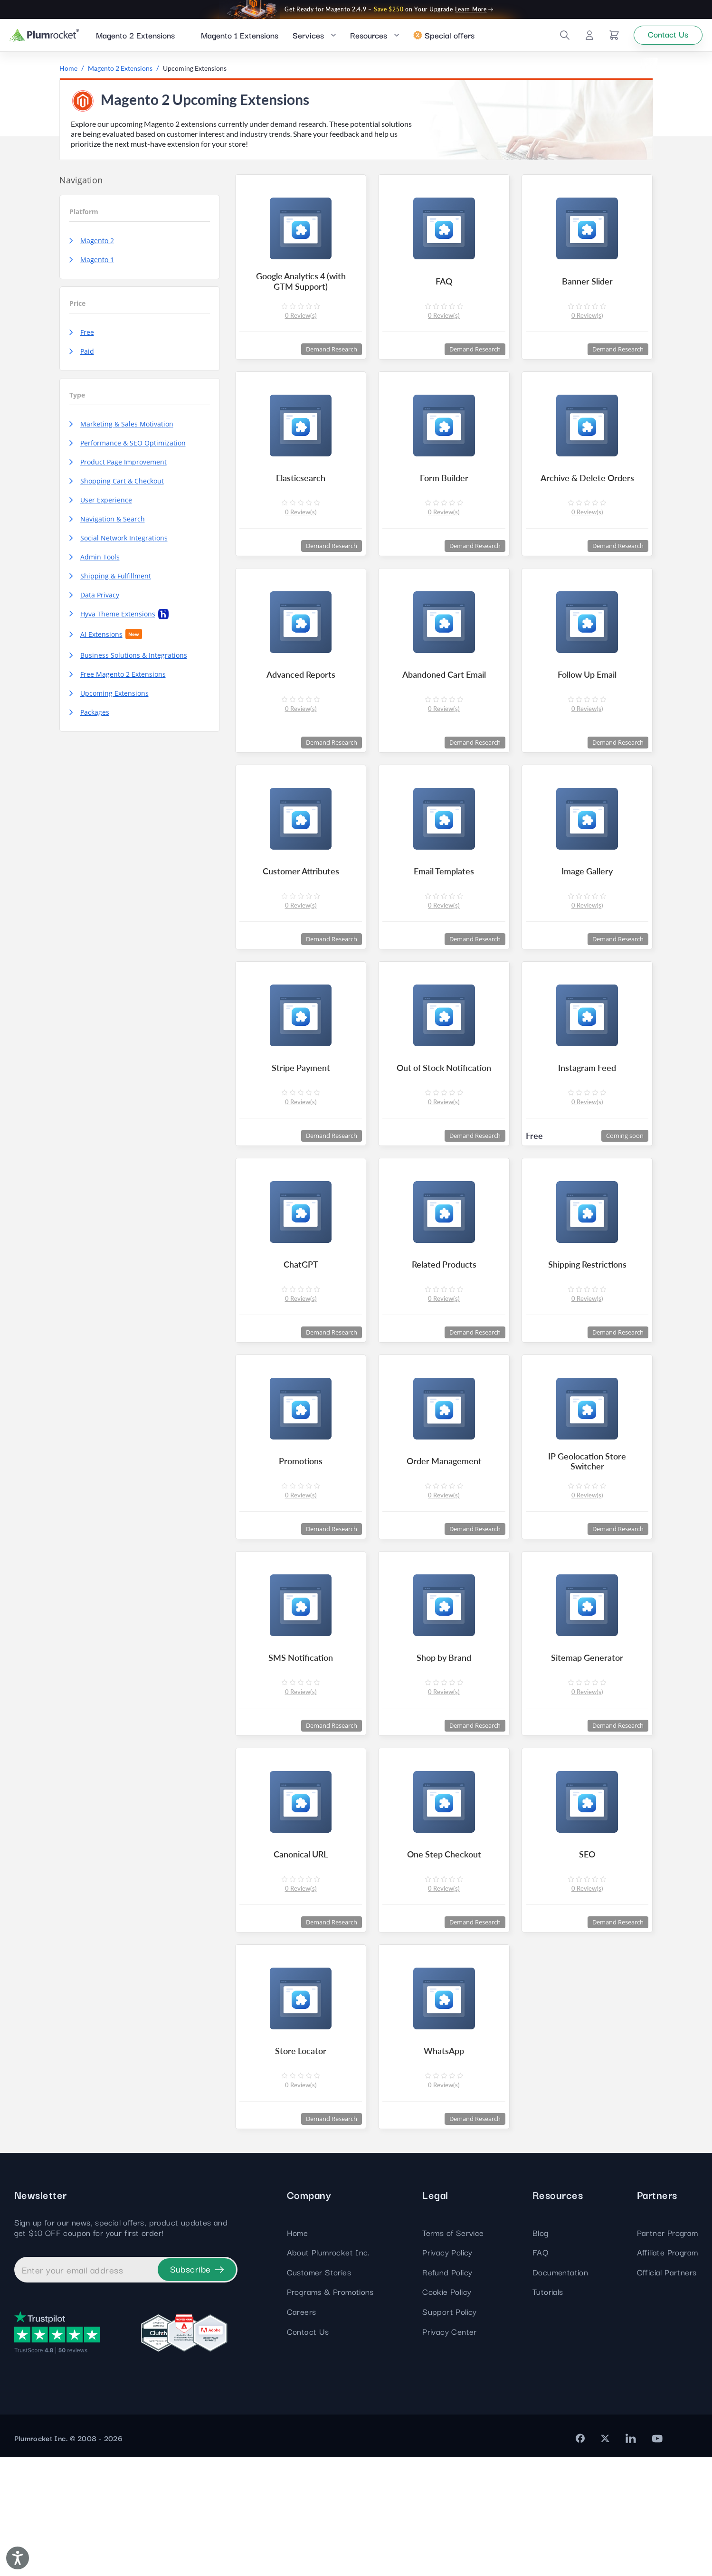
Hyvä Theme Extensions (119, 619)
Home (297, 2351)
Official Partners (667, 2390)
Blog (540, 2351)
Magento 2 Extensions (135, 37)
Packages (89, 717)
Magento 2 (91, 245)
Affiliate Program (667, 2370)
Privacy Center (449, 2449)
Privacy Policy (447, 2370)
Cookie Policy (446, 2410)
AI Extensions (105, 639)
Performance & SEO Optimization (127, 448)
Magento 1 (91, 264)
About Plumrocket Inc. (328, 2370)
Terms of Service (453, 2351)
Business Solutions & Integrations (128, 660)
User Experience (100, 505)
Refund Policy (447, 2390)
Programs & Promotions (330, 2410)
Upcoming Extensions (109, 698)
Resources (368, 37)
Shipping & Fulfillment (110, 581)
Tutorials (547, 2410)
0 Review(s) (301, 325)
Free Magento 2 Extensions (117, 679)
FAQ (540, 2370)
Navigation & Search (107, 524)
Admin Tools (94, 562)
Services (308, 37)
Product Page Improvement (118, 467)
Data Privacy (94, 600)
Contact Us (308, 2449)
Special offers (444, 37)
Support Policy (449, 2430)
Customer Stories (319, 2390)
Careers (301, 2430)
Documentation (560, 2390)
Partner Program (667, 2351)
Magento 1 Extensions (239, 37)
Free (81, 337)
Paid (81, 356)
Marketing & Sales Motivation (121, 429)
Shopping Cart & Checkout (116, 486)
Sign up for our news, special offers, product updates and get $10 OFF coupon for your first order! (121, 2346)
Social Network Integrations (118, 543)
